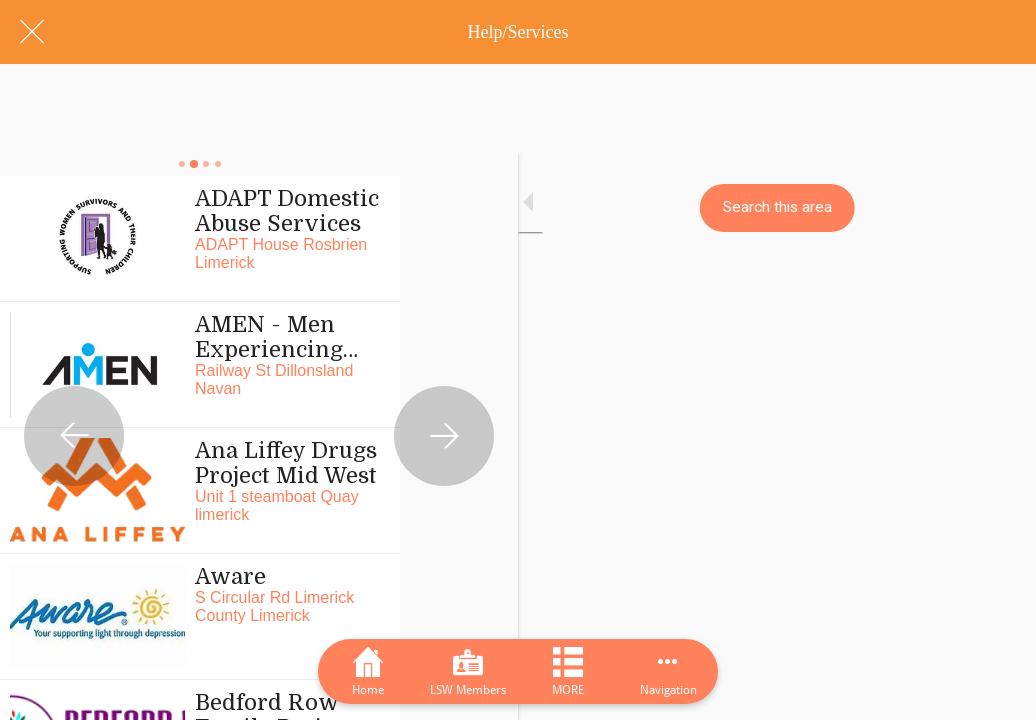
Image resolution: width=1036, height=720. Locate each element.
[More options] (668, 671)
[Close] (32, 32)
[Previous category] (74, 360)
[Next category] (962, 360)
